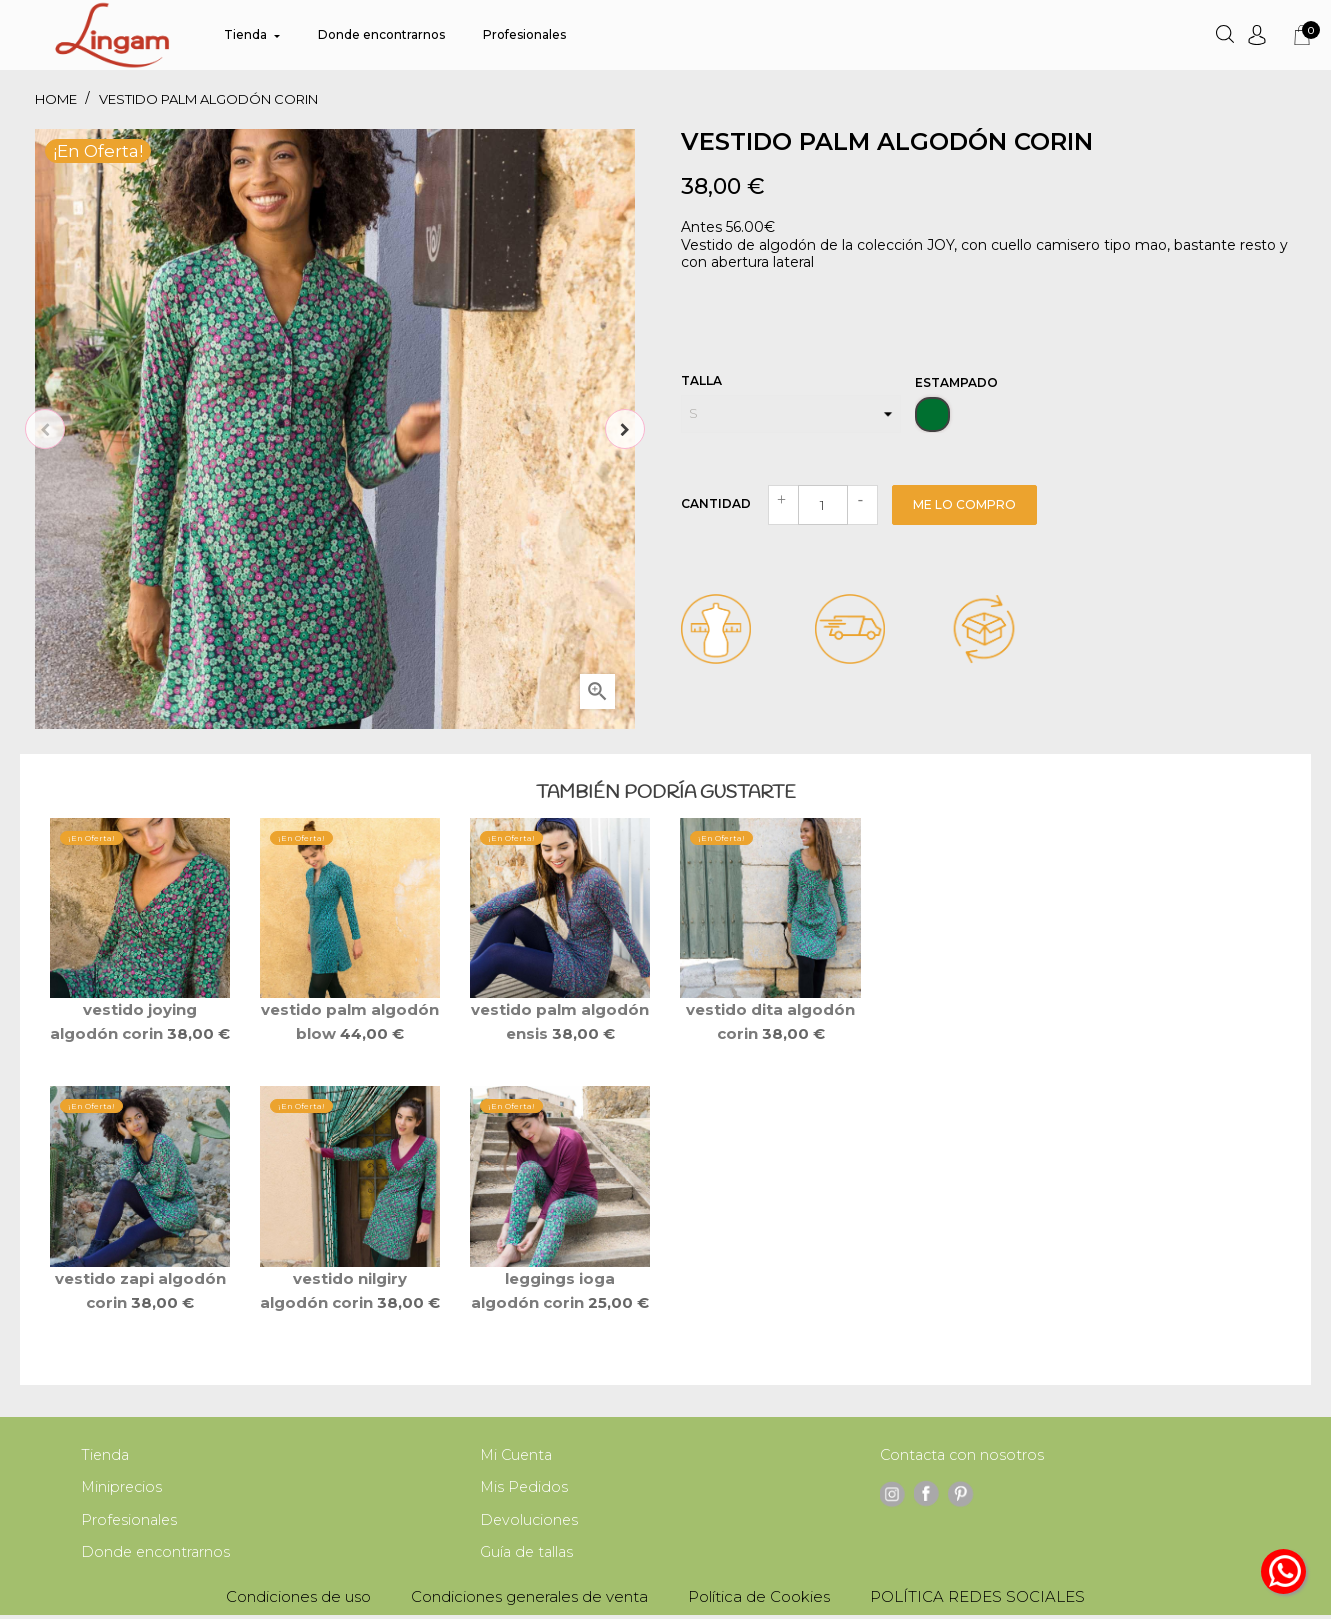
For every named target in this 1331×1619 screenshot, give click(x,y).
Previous (45, 429)
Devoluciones (530, 1522)
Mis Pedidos (525, 1488)
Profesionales (130, 1522)
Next (625, 429)
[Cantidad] (823, 505)
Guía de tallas (528, 1555)
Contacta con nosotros (964, 1455)
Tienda (106, 1455)
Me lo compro (964, 504)
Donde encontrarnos (157, 1555)
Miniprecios (123, 1488)
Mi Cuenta (518, 1455)
